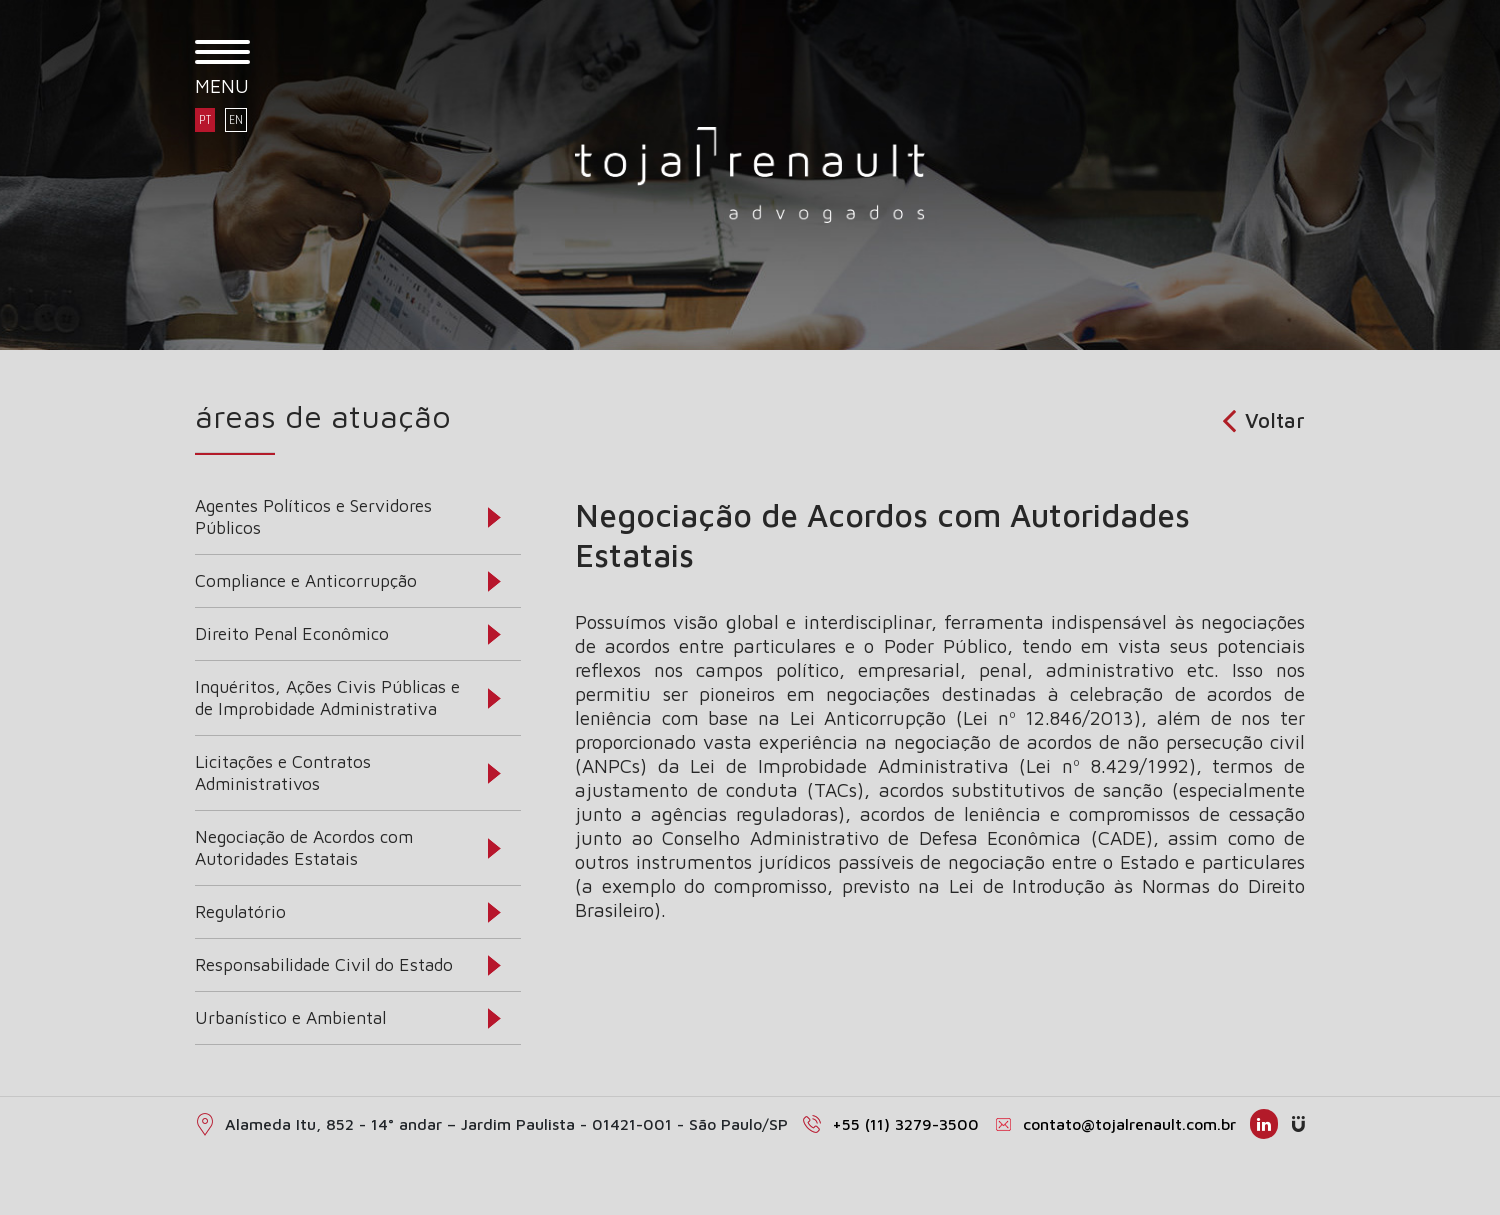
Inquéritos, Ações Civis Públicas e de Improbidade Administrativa (327, 697)
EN (236, 120)
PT (205, 120)
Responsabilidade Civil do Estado (324, 964)
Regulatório (240, 911)
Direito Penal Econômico (292, 633)
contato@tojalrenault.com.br (1129, 1124)
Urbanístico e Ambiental (290, 1017)
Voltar (1263, 420)
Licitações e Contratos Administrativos (283, 772)
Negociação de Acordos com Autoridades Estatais (304, 847)
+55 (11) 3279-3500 (905, 1124)
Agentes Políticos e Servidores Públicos (313, 516)
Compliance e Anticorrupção (306, 580)
